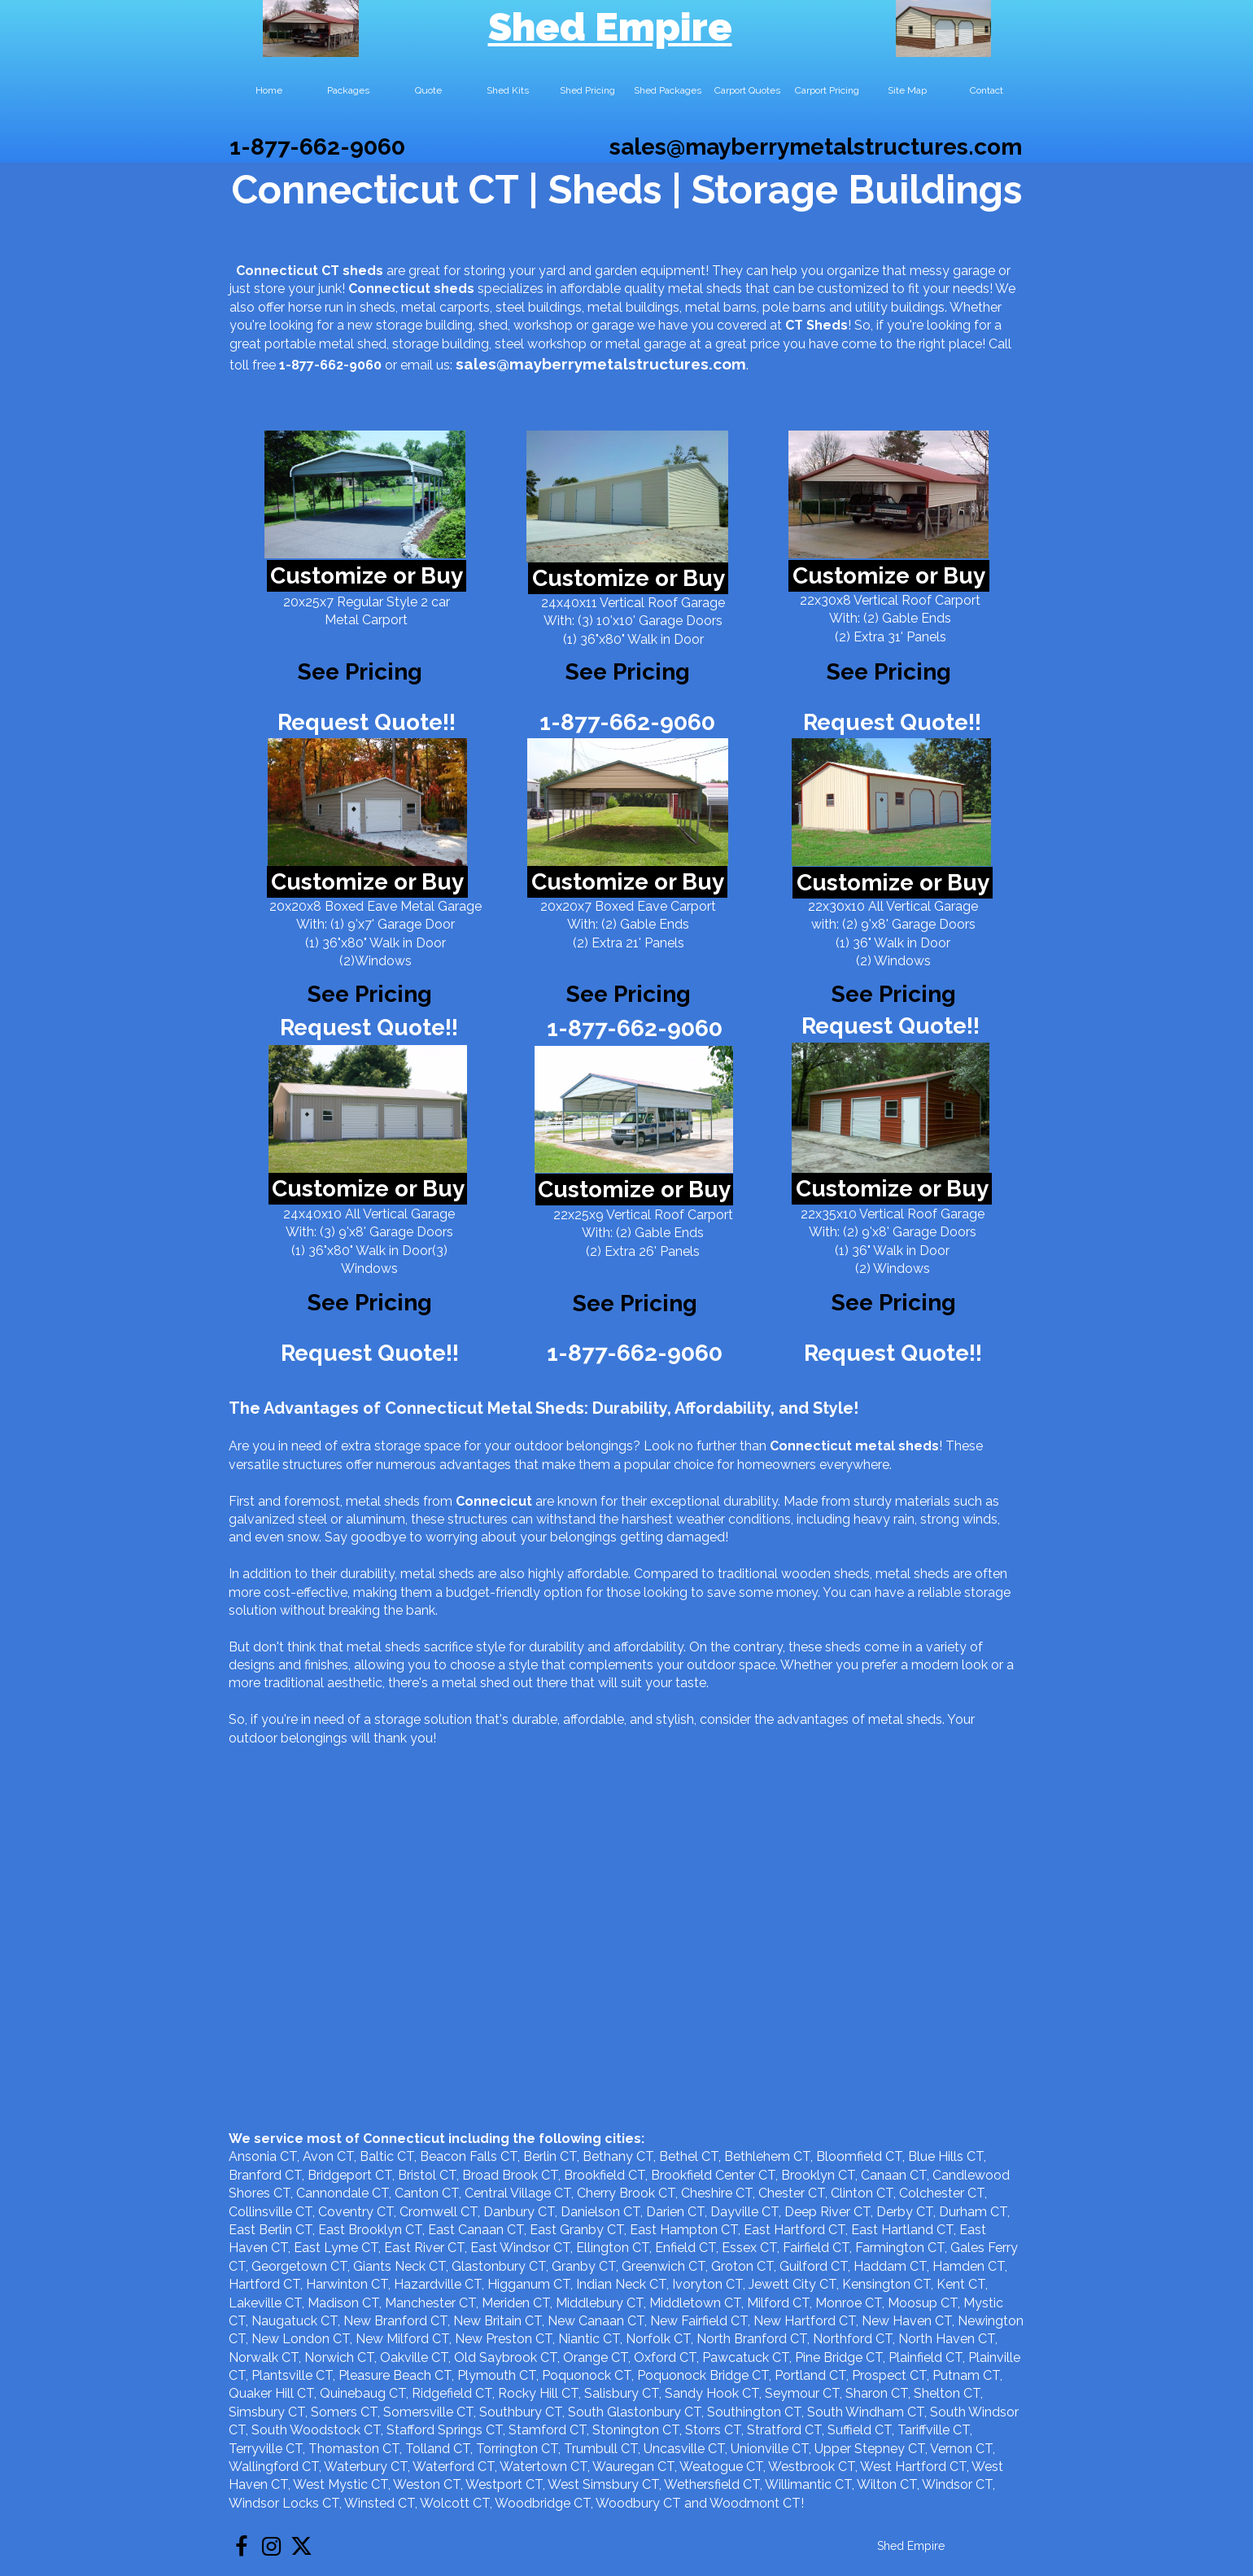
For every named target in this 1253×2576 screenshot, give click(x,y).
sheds (454, 288)
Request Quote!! (366, 722)
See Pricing (889, 671)
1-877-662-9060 (317, 146)
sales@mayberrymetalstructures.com (815, 146)
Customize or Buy (366, 575)
